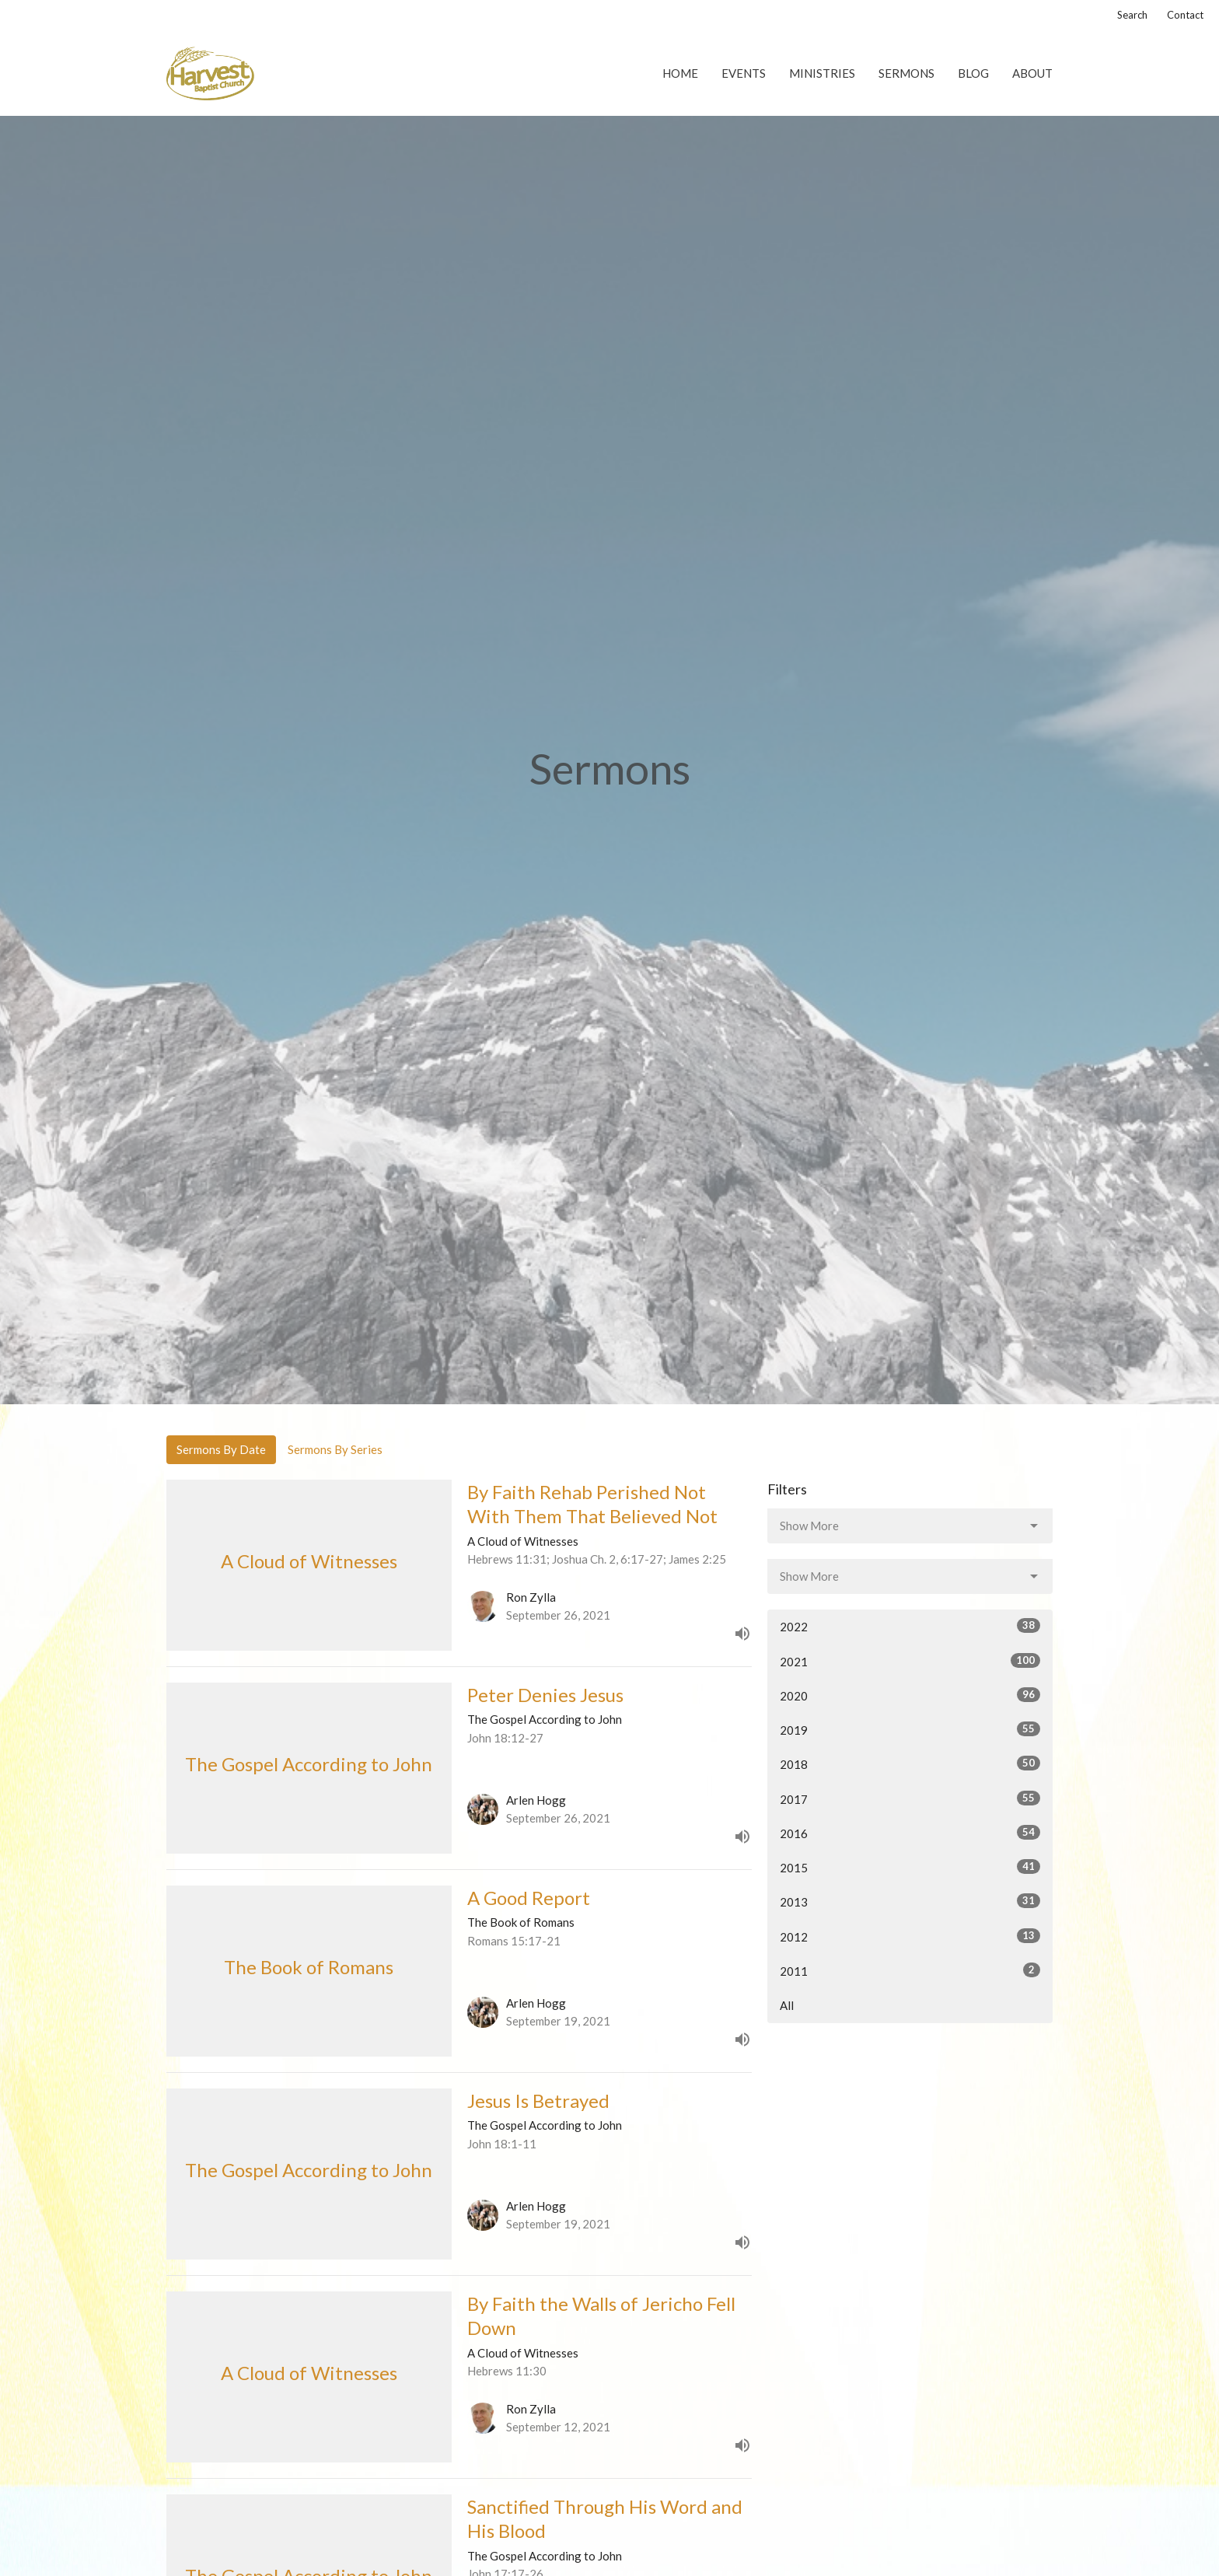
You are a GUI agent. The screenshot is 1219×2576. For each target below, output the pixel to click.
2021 (910, 1661)
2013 (910, 1901)
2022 (910, 1626)
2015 (910, 1867)
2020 (910, 1695)
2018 (910, 1763)
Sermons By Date (221, 1449)
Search (1132, 15)
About (1032, 73)
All (787, 2005)
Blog (973, 73)
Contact (1185, 15)
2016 (910, 1832)
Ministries (822, 73)
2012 (910, 1936)
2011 (910, 1970)
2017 (910, 1798)
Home (680, 73)
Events (743, 73)
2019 (910, 1729)
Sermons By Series (335, 1449)
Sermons (906, 73)
